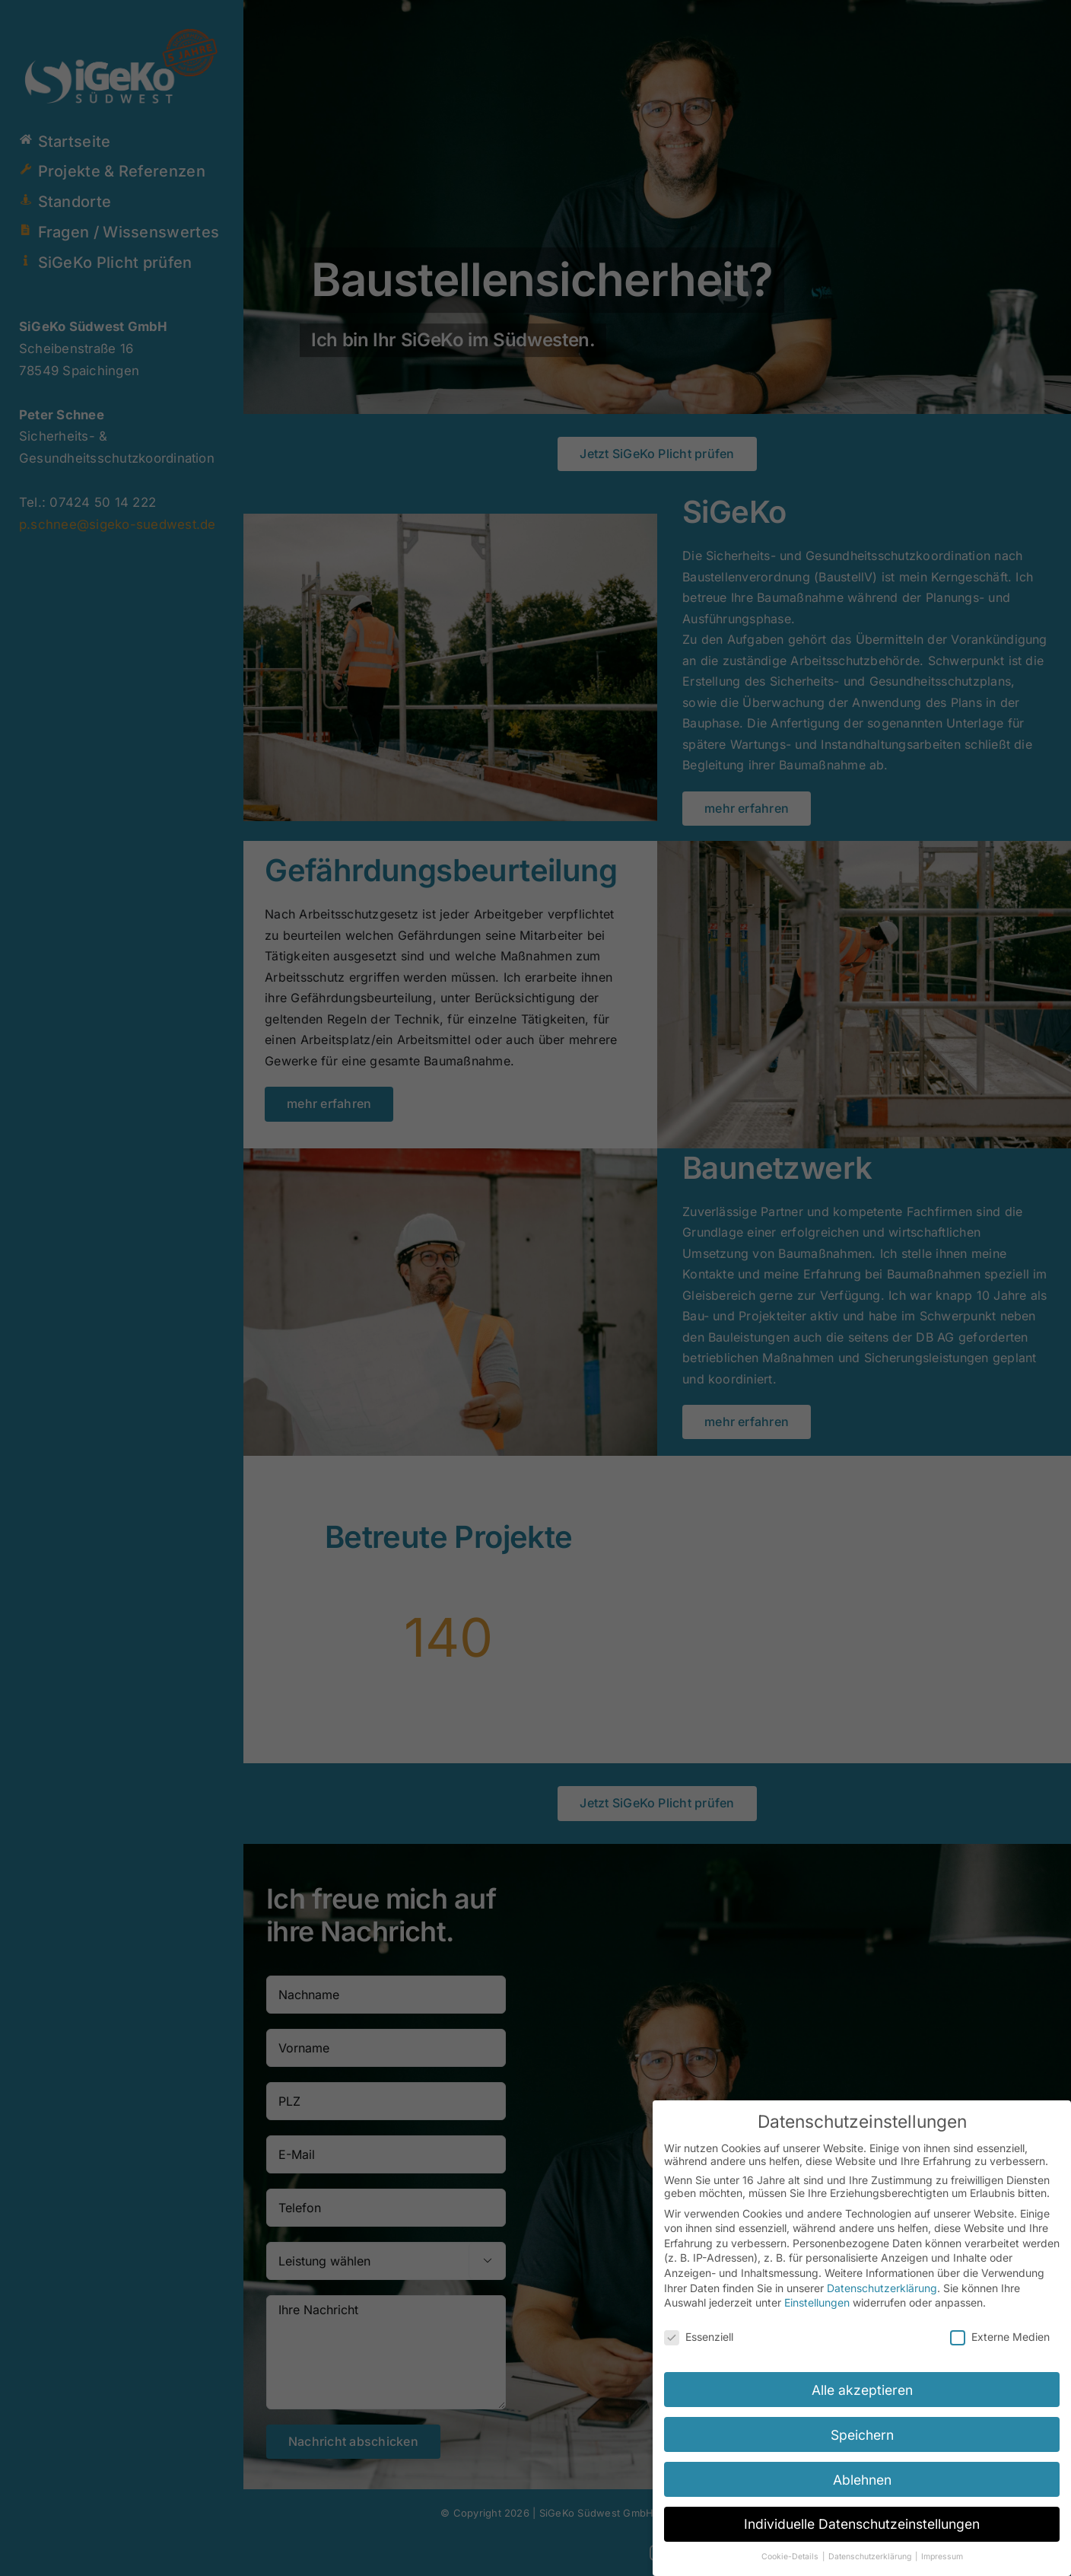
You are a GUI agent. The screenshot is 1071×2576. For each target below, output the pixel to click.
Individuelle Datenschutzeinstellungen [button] (862, 2524)
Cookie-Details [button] (791, 2557)
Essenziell (698, 2336)
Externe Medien (1000, 2336)
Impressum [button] (942, 2557)
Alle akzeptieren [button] (862, 2390)
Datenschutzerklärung (882, 2287)
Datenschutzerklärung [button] (871, 2557)
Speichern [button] (862, 2435)
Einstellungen (817, 2302)
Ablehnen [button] (862, 2480)
